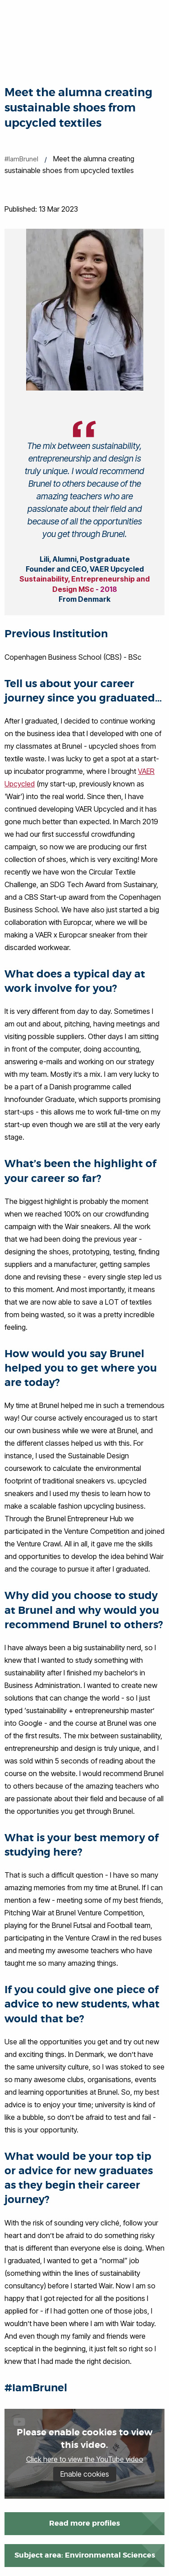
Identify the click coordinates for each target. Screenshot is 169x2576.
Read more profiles (84, 2523)
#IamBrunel (21, 159)
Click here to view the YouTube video (84, 2459)
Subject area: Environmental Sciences (84, 2555)
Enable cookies (84, 2473)
